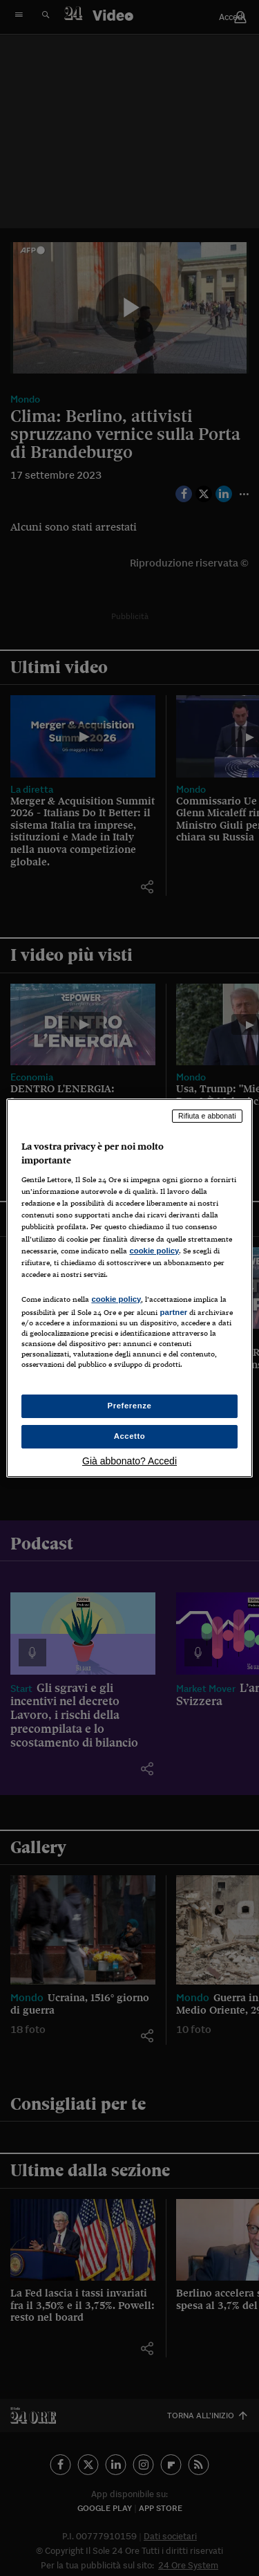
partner (173, 1312)
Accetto (130, 1436)
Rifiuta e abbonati (207, 1116)
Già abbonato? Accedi (129, 1460)
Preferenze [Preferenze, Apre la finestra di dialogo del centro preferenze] (130, 1405)
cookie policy (154, 1250)
